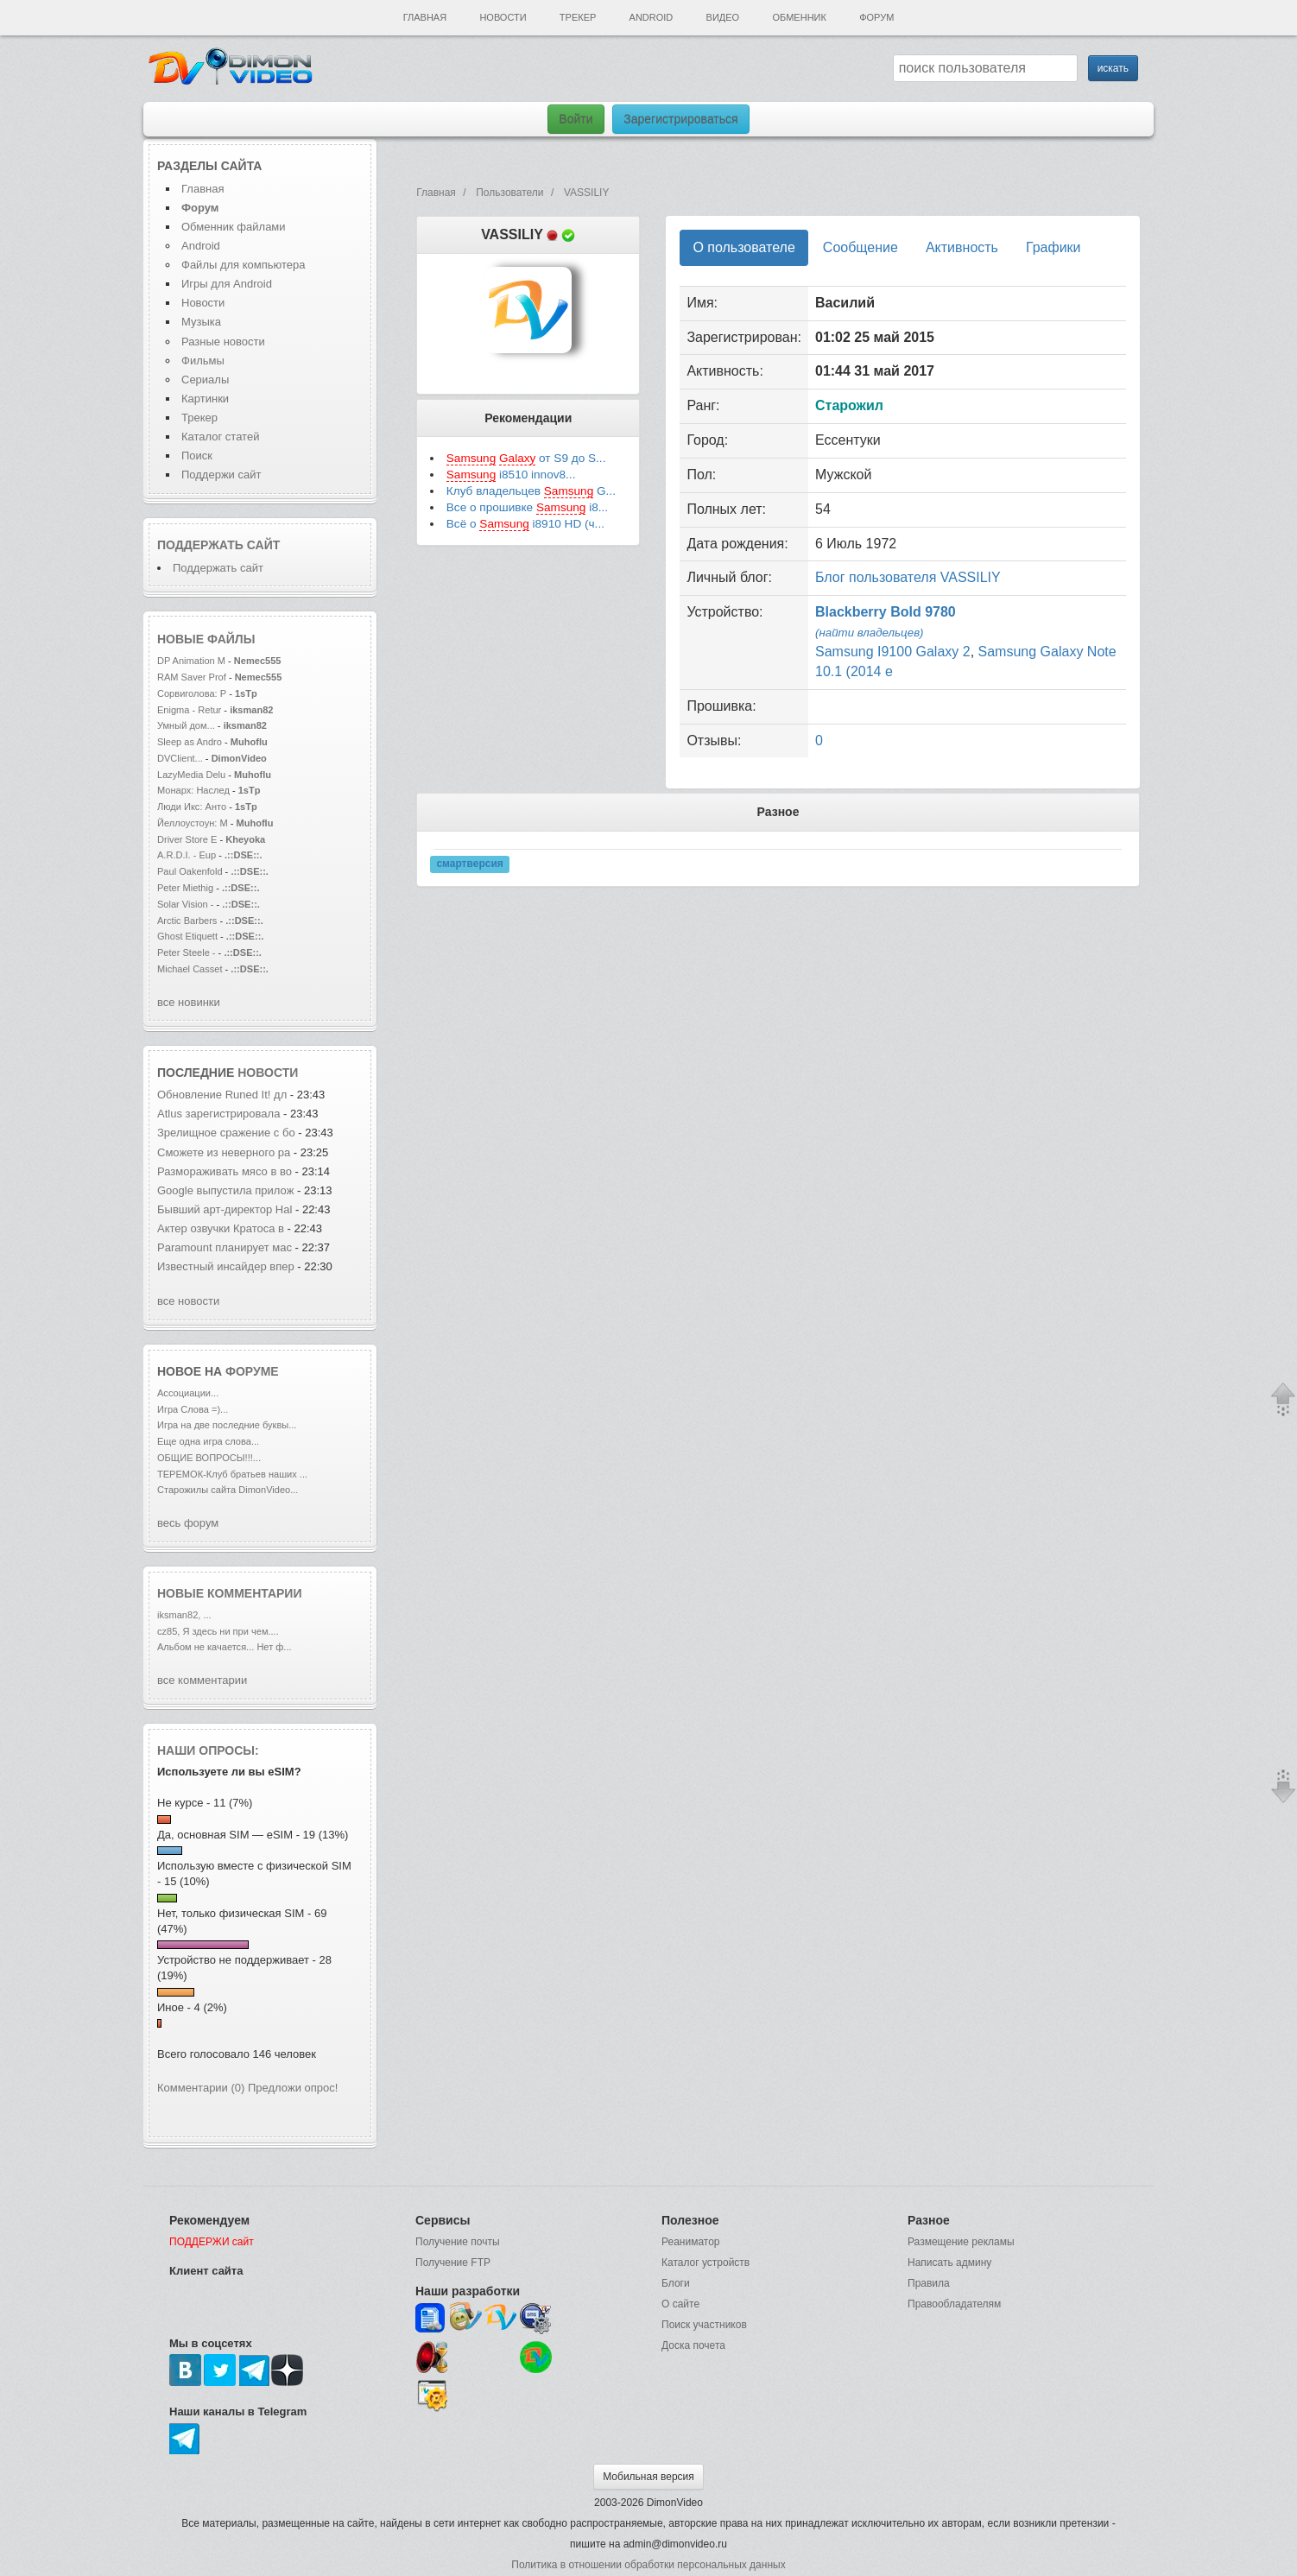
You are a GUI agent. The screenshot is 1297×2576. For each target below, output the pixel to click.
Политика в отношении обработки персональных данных (648, 2565)
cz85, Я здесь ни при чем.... (218, 1631)
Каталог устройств (705, 2262)
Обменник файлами (233, 226)
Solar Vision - (185, 904)
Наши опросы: (208, 1750)
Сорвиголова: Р (191, 693)
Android (652, 17)
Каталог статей (220, 436)
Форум (876, 17)
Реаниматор (690, 2242)
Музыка (201, 321)
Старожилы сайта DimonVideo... (227, 1489)
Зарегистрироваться (680, 119)
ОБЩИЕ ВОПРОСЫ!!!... (209, 1458)
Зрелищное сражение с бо (226, 1132)
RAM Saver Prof (191, 677)
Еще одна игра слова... (208, 1441)
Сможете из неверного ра (223, 1152)
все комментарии (202, 1680)
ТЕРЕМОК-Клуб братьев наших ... (232, 1474)
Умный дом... (186, 725)
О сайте (680, 2304)
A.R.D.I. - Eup (186, 855)
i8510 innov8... (511, 475)
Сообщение (860, 247)
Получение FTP (452, 2262)
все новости (188, 1300)
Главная (424, 17)
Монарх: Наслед (193, 790)
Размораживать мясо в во (224, 1171)
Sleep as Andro (189, 742)
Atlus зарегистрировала (220, 1113)
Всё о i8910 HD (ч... (525, 524)
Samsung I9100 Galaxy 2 (893, 651)
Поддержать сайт (218, 545)
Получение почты (457, 2242)
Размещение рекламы (961, 2242)
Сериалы (205, 379)
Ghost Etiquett (187, 936)
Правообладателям (954, 2304)
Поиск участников (704, 2325)
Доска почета (693, 2345)
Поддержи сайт (221, 474)
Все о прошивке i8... (527, 508)
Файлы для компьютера (243, 264)
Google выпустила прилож (225, 1190)
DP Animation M (191, 660)
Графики (1053, 247)
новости (267, 1072)
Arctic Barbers (187, 920)
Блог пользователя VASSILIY (908, 577)
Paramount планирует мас (224, 1247)
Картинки (205, 398)
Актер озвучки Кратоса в (220, 1228)
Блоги (675, 2283)
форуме (252, 1371)
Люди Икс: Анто (191, 806)
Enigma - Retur (189, 710)
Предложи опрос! (293, 2087)
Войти (575, 119)
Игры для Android (226, 283)
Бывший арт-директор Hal (224, 1209)
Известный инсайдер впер (225, 1266)
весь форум (187, 1522)
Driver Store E (187, 839)
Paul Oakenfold (190, 871)
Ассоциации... (187, 1393)
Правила (929, 2283)
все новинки (188, 1002)
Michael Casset (190, 969)
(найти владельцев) (869, 632)
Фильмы (203, 360)
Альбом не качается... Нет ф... (224, 1647)
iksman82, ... (184, 1615)
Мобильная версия (648, 2477)
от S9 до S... (526, 458)
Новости (502, 17)
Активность (962, 247)
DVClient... (180, 758)
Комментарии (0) (200, 2087)
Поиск (196, 455)
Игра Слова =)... (192, 1409)
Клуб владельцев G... (531, 491)
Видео (723, 17)
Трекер (578, 17)
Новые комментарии (229, 1593)
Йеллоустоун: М (192, 823)
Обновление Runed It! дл (222, 1094)
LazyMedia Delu (191, 774)
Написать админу (949, 2262)
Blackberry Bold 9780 (885, 611)
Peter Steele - (186, 952)
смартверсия (469, 864)
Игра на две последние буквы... (226, 1425)
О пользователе (743, 247)
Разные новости (223, 341)
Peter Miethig (186, 888)
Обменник (799, 17)
